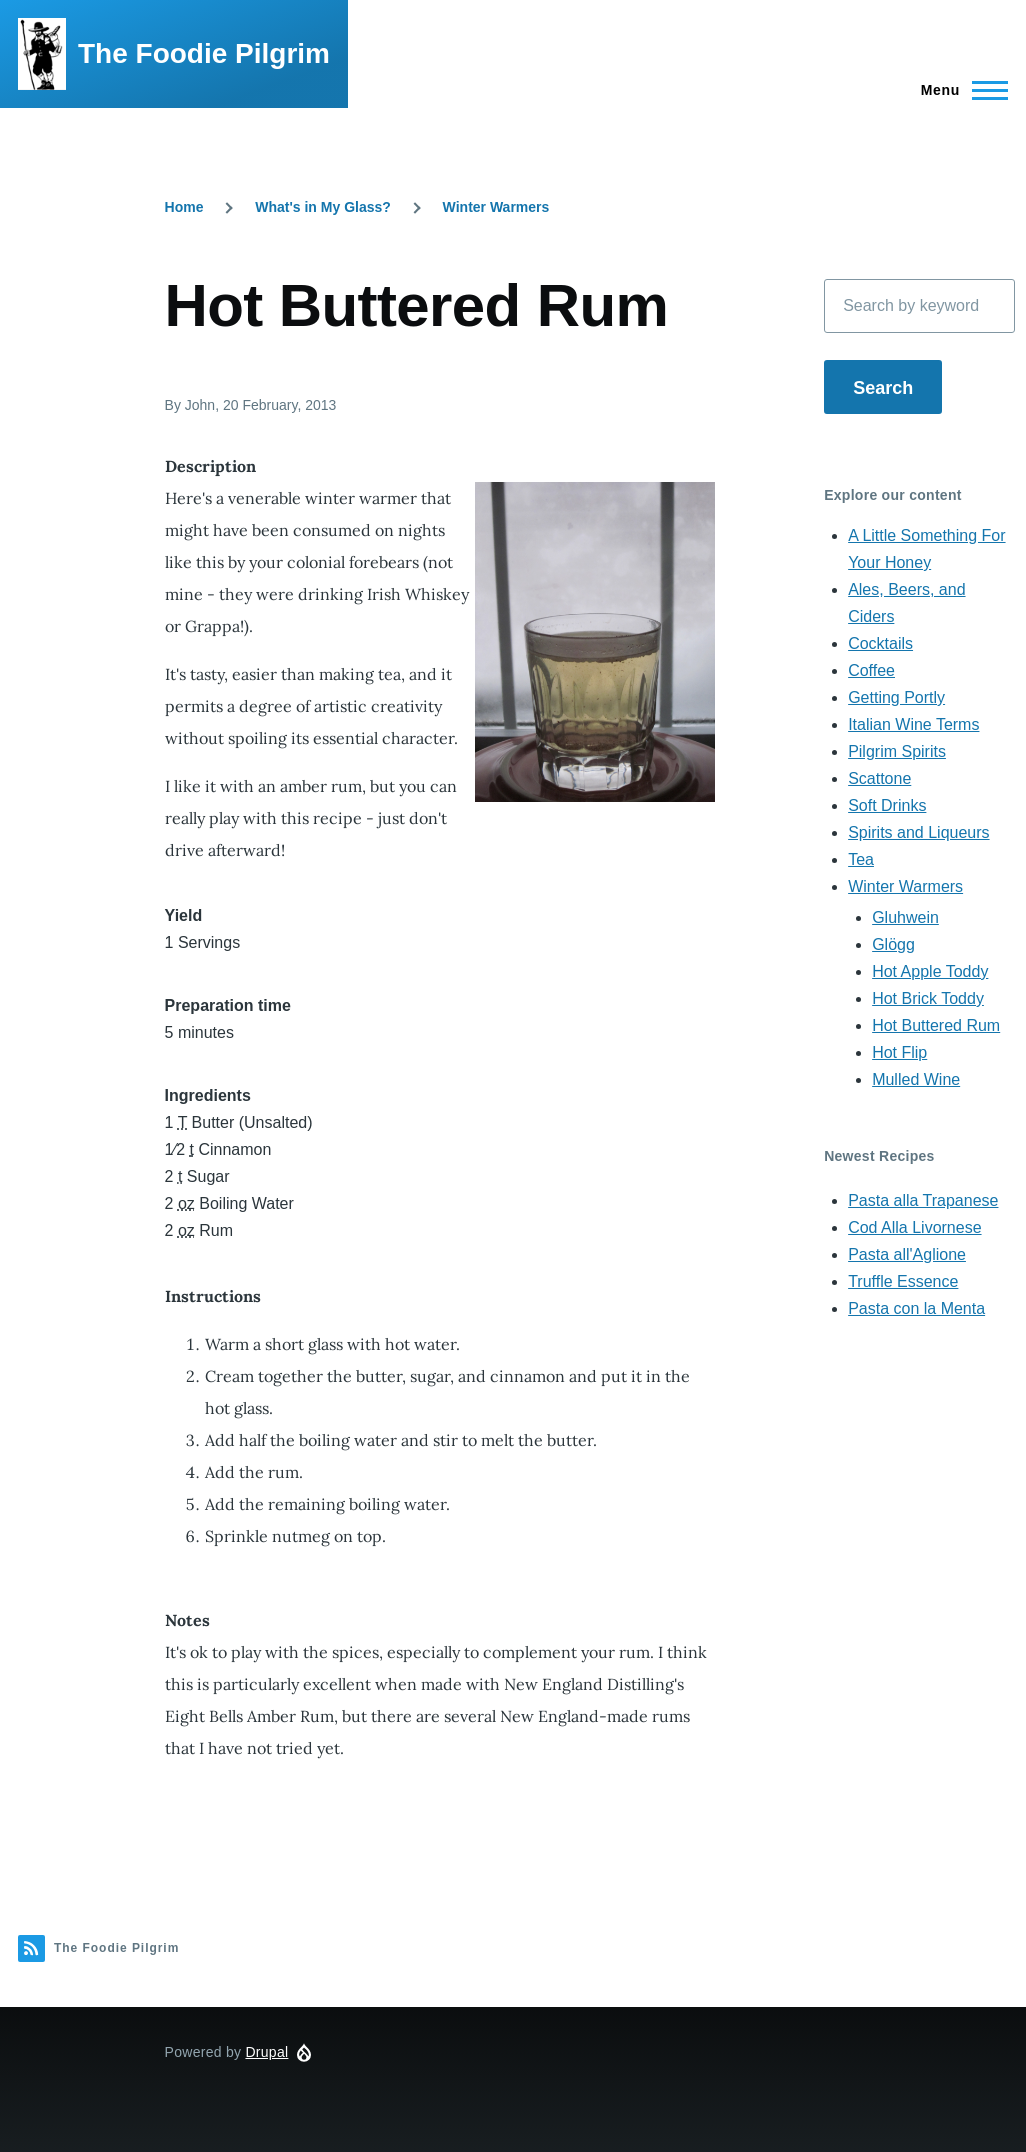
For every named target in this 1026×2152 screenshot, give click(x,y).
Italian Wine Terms (913, 724)
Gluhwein (905, 917)
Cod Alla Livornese (914, 1227)
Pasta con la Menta (916, 1308)
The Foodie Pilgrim (204, 53)
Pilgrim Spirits (897, 751)
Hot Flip (899, 1052)
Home (184, 207)
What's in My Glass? (323, 207)
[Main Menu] (958, 90)
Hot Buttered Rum (936, 1025)
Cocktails (880, 643)
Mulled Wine (916, 1079)
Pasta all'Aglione (907, 1254)
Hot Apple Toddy (930, 971)
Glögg (893, 944)
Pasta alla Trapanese (923, 1200)
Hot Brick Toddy (928, 998)
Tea (861, 859)
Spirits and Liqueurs (918, 832)
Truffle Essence (903, 1281)
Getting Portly (896, 697)
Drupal (266, 2052)
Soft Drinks (887, 805)
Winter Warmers (496, 207)
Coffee (871, 670)
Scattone (879, 778)
